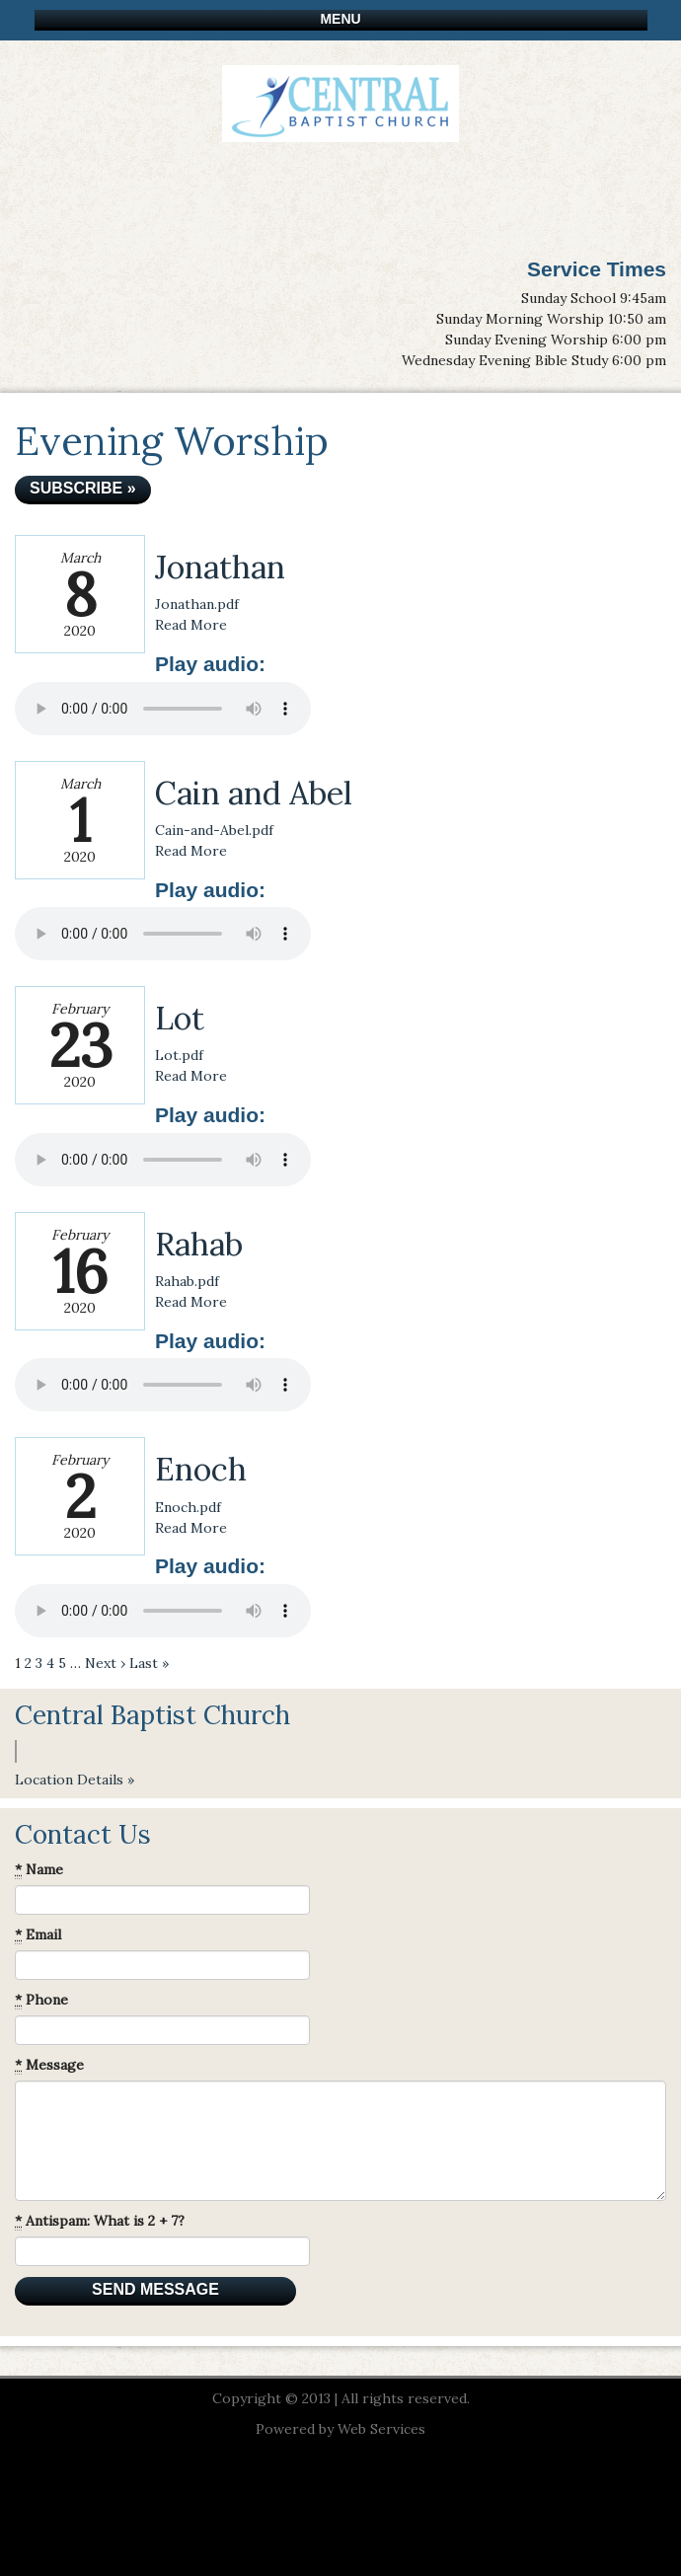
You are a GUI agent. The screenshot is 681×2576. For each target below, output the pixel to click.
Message (49, 2065)
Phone (41, 2000)
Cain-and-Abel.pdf (214, 830)
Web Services (381, 2429)
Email (38, 1935)
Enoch (201, 1469)
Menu (340, 19)
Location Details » (74, 1779)
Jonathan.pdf (197, 604)
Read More (191, 625)
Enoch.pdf (188, 1507)
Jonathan (220, 567)
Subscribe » (83, 488)
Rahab (199, 1244)
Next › (105, 1663)
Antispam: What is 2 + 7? (100, 2221)
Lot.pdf (179, 1055)
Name (39, 1869)
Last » (149, 1663)
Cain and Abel (253, 793)
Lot (179, 1018)
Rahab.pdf (187, 1281)
